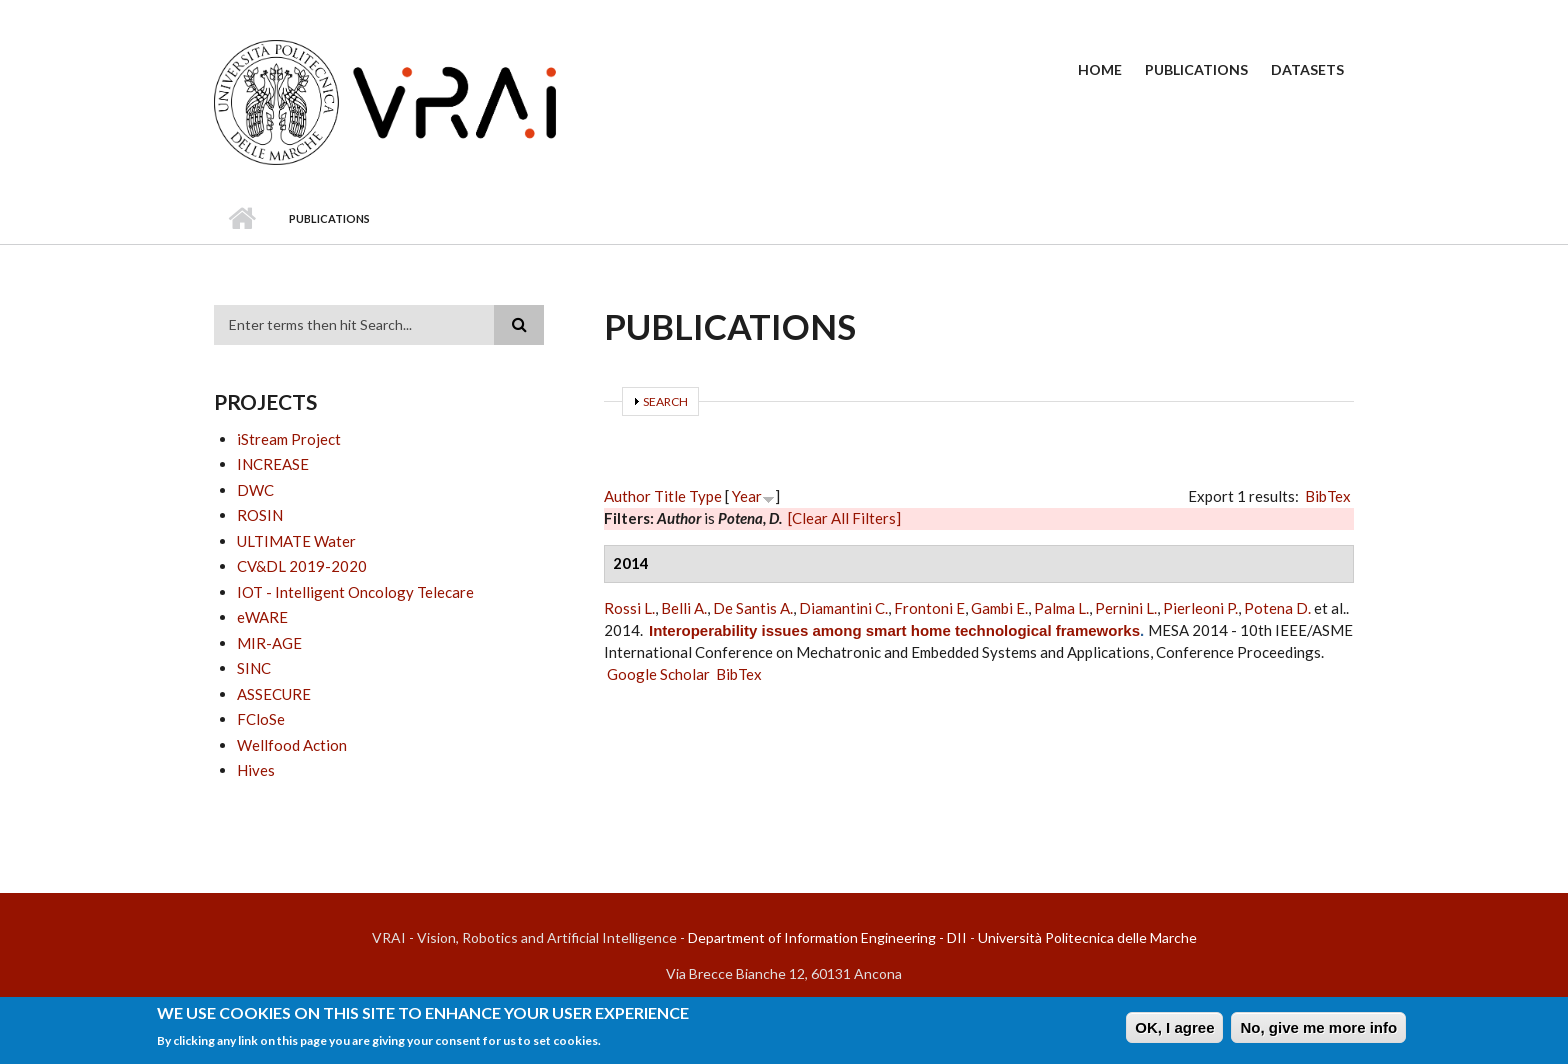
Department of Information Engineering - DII (827, 937)
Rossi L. (629, 608)
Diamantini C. (843, 608)
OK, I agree (1174, 1030)
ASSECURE (274, 694)
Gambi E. (999, 608)
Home (1100, 69)
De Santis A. (753, 608)
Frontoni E (929, 608)
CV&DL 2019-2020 (302, 566)
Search (665, 401)
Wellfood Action (292, 745)
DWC (255, 490)
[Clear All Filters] (844, 518)
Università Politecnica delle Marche (1087, 937)
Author (627, 496)
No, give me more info (1318, 1030)
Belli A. (684, 608)
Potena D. (1277, 608)
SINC (254, 668)
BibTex (1328, 496)
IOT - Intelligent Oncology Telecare (355, 592)
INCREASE (273, 464)
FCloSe (261, 719)
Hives (256, 770)
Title (670, 496)
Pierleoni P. (1200, 608)
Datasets (1307, 69)
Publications (1196, 69)
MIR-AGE (269, 643)
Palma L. (1061, 608)
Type (705, 496)
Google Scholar (658, 674)
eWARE (262, 617)
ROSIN (260, 515)
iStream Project (289, 439)
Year (747, 496)
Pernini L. (1126, 608)
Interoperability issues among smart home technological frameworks (894, 630)
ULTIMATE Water (296, 541)
